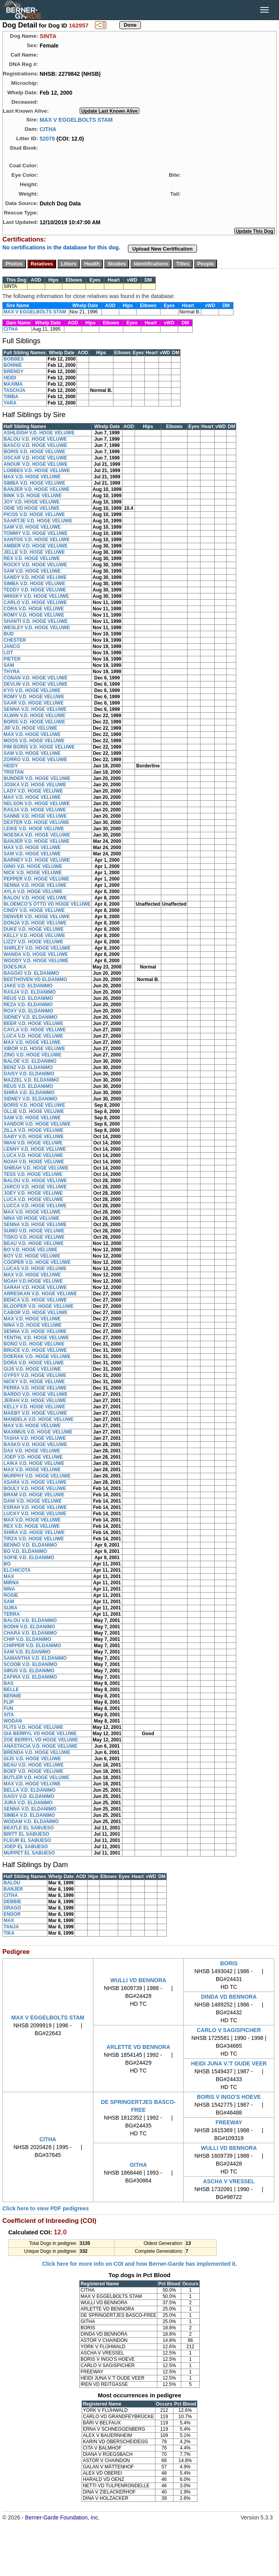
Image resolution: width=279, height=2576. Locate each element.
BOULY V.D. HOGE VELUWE (35, 1488)
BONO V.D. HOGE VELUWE (34, 1344)
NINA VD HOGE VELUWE (31, 1218)
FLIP (9, 1702)
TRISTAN (14, 772)
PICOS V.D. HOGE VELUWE (34, 514)
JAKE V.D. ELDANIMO (28, 986)
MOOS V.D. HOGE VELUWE (34, 740)
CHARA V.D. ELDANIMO (30, 1633)
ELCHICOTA (17, 1570)
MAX (9, 1576)
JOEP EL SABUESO (26, 1846)
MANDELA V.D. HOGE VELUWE (38, 1419)
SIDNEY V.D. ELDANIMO (30, 1017)
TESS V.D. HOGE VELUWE (33, 1174)
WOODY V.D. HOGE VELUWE (36, 960)
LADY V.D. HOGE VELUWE (33, 791)
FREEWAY (228, 2122)
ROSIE (11, 1595)
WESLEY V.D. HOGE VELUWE (37, 627)
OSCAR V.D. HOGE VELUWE (35, 458)
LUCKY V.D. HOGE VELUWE (35, 1513)
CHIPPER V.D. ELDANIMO (32, 1645)
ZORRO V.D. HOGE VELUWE (35, 759)
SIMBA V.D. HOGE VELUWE (34, 483)
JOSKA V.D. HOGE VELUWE (35, 784)
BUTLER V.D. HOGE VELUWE (36, 1777)
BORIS (228, 1963)
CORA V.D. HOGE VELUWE (34, 609)
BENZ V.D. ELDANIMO (28, 1067)
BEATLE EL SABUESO (29, 1828)
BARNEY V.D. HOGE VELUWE (37, 860)
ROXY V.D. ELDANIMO (28, 1011)
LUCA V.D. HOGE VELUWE (33, 1036)
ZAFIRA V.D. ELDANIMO (30, 1677)
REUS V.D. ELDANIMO (28, 998)
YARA (10, 403)
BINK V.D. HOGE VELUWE (33, 495)
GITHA (138, 2165)
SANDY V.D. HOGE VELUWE (35, 577)
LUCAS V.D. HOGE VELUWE (35, 1268)
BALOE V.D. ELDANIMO (30, 1061)
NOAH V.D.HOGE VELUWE (33, 1281)
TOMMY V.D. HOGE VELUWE (35, 533)
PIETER (12, 659)
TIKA (9, 1933)
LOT (8, 652)
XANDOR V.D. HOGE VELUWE (37, 1124)
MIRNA (11, 1583)
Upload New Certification (162, 249)
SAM (9, 665)
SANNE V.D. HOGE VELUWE (35, 816)
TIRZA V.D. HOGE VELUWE (34, 1539)
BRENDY (14, 371)
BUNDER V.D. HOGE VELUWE (37, 778)
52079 (47, 138)
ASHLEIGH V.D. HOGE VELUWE (39, 433)
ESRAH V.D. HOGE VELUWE (35, 1507)
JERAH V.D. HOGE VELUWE (35, 1400)
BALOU (12, 1883)
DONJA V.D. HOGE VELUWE (35, 923)
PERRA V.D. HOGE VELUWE (35, 1388)
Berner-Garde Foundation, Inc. (62, 2517)
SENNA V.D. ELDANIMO (30, 1809)
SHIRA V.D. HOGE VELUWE (34, 1532)
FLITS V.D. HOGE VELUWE (33, 1727)
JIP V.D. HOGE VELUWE (30, 728)
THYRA (12, 671)
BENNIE (12, 1696)
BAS (8, 1683)
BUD (9, 634)
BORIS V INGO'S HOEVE (229, 2097)
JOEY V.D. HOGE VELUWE (33, 1193)
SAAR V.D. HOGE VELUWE (34, 703)
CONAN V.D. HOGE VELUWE (35, 678)
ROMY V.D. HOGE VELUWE (34, 615)
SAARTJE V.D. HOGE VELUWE (38, 521)
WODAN (13, 1721)
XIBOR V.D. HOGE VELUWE (34, 1048)
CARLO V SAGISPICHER (229, 2030)
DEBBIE (12, 1901)
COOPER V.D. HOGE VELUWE (37, 1262)
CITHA (48, 129)
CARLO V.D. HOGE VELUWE (35, 602)
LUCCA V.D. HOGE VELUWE (35, 1205)
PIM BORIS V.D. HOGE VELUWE (39, 747)
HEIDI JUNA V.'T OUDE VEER (229, 2063)
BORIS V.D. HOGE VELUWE (34, 451)
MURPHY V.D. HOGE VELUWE (37, 1476)
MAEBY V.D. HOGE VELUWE (35, 1413)
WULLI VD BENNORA (138, 1980)
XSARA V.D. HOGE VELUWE (35, 1482)
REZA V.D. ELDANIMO (28, 1004)
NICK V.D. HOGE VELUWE (33, 872)
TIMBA (11, 396)
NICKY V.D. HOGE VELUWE (34, 1381)
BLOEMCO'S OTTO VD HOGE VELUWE (47, 904)
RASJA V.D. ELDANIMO (30, 992)
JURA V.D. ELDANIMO (28, 1802)
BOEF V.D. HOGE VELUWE (33, 1771)
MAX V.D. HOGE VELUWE (32, 477)
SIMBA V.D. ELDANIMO (29, 1815)
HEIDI (10, 378)
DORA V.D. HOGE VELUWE (34, 1363)
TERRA (12, 1614)
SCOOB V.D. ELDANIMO (30, 1664)
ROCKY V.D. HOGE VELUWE (35, 565)
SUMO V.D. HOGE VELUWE (34, 1231)
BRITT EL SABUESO (26, 1834)
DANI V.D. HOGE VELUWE (33, 1501)
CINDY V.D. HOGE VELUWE (34, 910)
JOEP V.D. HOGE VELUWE (33, 1457)
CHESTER (15, 640)
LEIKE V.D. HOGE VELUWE (34, 828)
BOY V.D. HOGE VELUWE (32, 1256)
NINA (9, 1589)
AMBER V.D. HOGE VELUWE (35, 546)
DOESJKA (15, 967)
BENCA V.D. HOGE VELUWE (35, 1300)
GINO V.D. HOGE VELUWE (33, 866)
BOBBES (14, 359)
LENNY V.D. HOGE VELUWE (35, 1149)
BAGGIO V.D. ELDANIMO (31, 973)
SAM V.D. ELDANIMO (27, 1652)
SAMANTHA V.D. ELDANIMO (35, 1658)
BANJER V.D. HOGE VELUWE (36, 489)
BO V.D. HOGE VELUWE (30, 1249)
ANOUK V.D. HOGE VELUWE (35, 464)
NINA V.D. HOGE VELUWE (33, 1325)
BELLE (11, 1689)
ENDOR (12, 1914)
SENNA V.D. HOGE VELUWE (35, 709)
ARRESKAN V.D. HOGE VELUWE (40, 1293)
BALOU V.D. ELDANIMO (30, 1620)
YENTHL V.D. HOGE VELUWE (36, 1337)
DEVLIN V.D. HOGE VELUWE (35, 684)
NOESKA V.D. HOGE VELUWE (37, 835)
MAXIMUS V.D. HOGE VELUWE (38, 1432)
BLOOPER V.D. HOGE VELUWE (38, 1306)
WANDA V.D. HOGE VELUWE (36, 954)
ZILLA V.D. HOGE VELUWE (33, 1130)
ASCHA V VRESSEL (229, 2181)
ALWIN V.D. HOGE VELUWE (35, 715)
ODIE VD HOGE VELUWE (32, 508)
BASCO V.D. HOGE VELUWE (35, 445)
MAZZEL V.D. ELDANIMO (31, 1080)
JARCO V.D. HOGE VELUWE (35, 1187)
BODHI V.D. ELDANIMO (29, 1626)
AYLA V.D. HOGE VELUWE (33, 891)
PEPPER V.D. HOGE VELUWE (36, 879)
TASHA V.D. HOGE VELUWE (35, 1438)
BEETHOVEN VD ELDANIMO (35, 979)
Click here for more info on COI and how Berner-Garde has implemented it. (139, 2264)
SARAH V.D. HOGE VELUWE (35, 1287)
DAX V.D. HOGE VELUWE (32, 1451)
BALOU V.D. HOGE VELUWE (35, 439)
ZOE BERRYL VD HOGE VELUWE (41, 1740)
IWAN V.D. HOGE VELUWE (33, 1143)
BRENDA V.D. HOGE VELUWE (37, 1752)
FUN (8, 1708)
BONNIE (13, 365)
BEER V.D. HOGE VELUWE (33, 1023)
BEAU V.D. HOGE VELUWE (34, 1243)
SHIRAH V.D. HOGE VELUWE (36, 1168)
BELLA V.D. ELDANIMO (29, 1790)
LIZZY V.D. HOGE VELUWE (33, 942)
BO (7, 1564)
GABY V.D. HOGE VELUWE (34, 1136)
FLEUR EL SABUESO (27, 1840)
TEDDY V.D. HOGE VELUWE (35, 590)
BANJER (13, 1889)
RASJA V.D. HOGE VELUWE (35, 810)
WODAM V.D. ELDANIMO (31, 1821)
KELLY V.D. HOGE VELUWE (34, 935)
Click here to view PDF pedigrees (45, 2208)
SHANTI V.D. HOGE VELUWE (36, 621)
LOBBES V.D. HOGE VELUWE (37, 470)
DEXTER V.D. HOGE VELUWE (36, 822)
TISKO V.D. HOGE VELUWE (34, 1237)
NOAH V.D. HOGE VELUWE (34, 1161)
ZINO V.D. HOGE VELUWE (33, 1055)
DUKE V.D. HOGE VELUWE (34, 929)
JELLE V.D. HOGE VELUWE (34, 552)
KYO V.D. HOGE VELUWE (32, 690)
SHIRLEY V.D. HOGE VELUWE (37, 948)
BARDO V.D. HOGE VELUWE (35, 1394)
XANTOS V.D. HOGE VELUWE (37, 539)
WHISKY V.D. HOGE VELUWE (36, 596)
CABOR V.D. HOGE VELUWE (35, 1312)
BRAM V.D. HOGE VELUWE (34, 1495)
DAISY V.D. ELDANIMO (29, 1074)
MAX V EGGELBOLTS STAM (76, 119)
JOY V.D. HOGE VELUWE (32, 502)
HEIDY (11, 766)
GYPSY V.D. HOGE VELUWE (35, 1375)
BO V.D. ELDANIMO (25, 1551)
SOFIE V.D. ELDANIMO (29, 1557)
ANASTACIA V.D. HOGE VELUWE (40, 1746)
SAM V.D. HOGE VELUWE (32, 527)
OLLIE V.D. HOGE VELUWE (34, 1111)
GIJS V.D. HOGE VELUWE (32, 1369)
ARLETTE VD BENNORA (138, 2047)
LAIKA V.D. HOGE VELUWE (34, 1463)
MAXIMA (13, 384)
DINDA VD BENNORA (229, 1997)
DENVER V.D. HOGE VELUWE (37, 916)
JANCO (12, 646)
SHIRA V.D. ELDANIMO (29, 1092)
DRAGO (12, 1908)
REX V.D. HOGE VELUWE (32, 558)
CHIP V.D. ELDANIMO (27, 1639)
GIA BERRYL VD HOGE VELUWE (40, 1733)
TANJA (11, 1927)
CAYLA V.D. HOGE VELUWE (35, 1030)
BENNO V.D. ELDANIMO (30, 1545)
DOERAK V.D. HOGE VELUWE (37, 1356)
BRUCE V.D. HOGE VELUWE (35, 1350)
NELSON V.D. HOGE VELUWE (37, 803)
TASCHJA (15, 390)
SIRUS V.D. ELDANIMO (29, 1670)
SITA (9, 1714)
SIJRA (10, 1608)
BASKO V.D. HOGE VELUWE (35, 1444)
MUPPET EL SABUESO (29, 1853)
